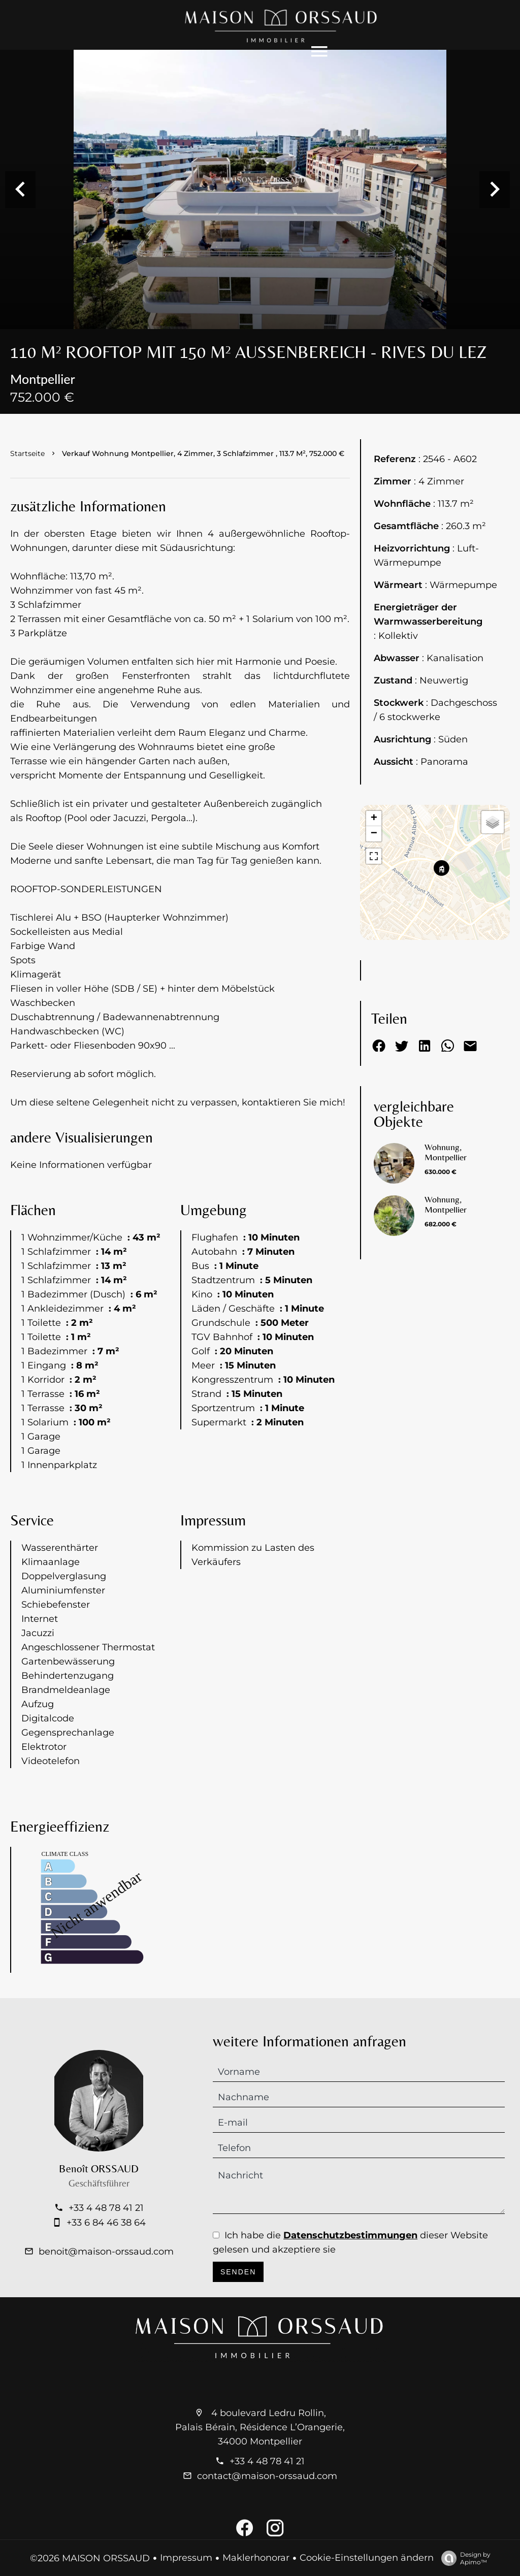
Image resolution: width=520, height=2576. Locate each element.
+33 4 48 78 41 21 (106, 2226)
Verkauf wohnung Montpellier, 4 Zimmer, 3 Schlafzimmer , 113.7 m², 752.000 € (203, 462)
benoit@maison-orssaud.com (106, 2269)
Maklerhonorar (255, 2557)
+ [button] (374, 832)
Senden (238, 2285)
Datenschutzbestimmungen (350, 2249)
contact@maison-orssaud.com (267, 2476)
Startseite (27, 462)
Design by (463, 2558)
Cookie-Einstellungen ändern (367, 2557)
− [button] (374, 847)
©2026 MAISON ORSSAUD (90, 2558)
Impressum (186, 2557)
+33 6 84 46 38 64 (106, 2240)
